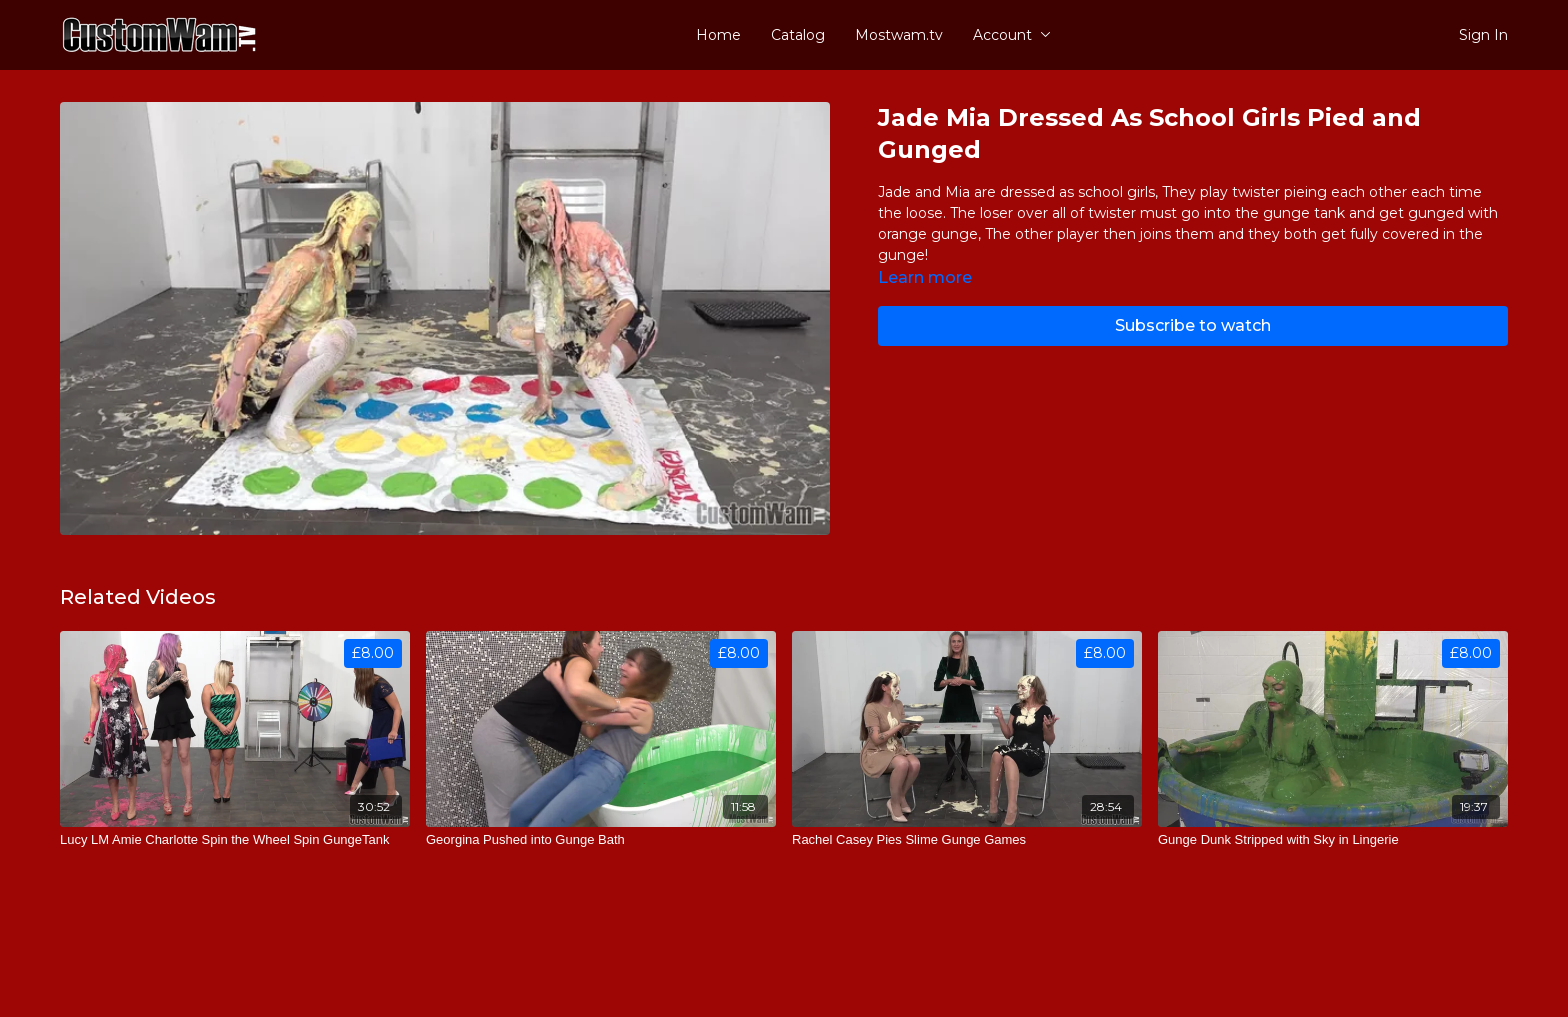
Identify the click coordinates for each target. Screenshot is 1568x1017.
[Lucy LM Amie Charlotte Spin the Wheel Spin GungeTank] (235, 840)
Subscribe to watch (1193, 325)
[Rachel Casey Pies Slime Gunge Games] (967, 840)
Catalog (798, 35)
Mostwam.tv (899, 35)
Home (718, 35)
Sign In (1483, 35)
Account (1012, 35)
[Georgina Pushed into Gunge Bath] (601, 840)
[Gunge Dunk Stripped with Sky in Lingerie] (1333, 840)
